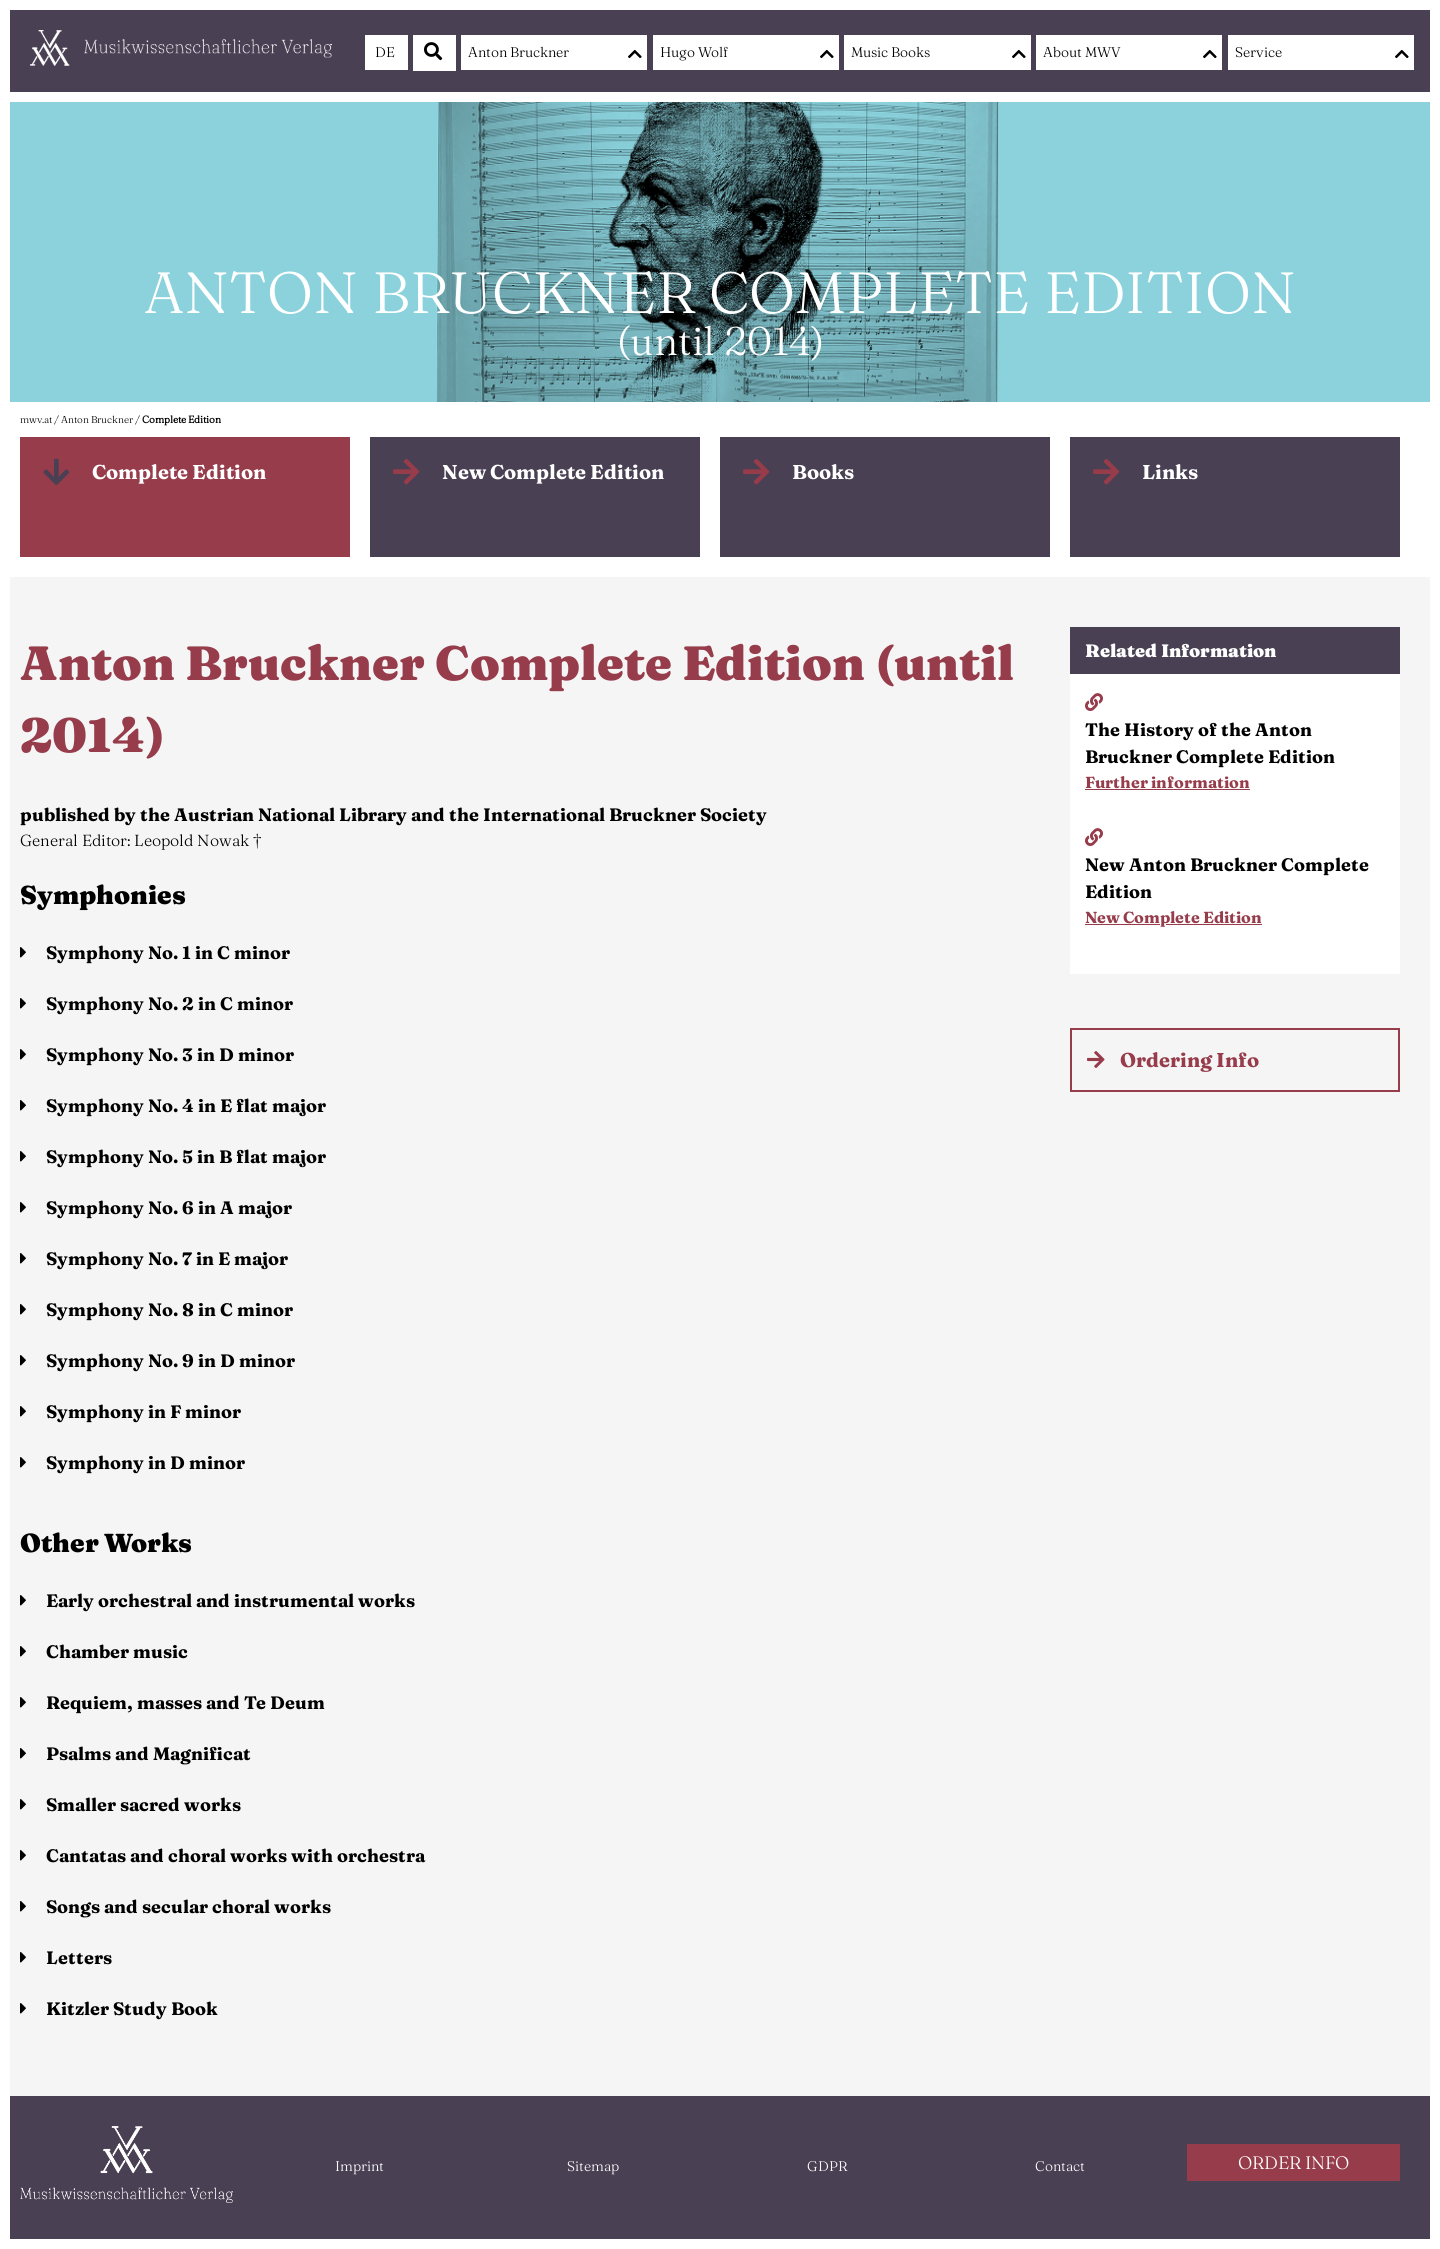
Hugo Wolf (694, 52)
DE (385, 52)
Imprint (359, 2166)
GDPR (827, 2166)
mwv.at (36, 419)
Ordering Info (1189, 1059)
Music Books (890, 52)
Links (1170, 471)
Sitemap (593, 2166)
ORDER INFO (1293, 2162)
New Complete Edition (553, 471)
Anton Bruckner (518, 52)
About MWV (1082, 52)
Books (823, 471)
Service (1258, 52)
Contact (1060, 2166)
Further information (1167, 782)
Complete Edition (181, 419)
